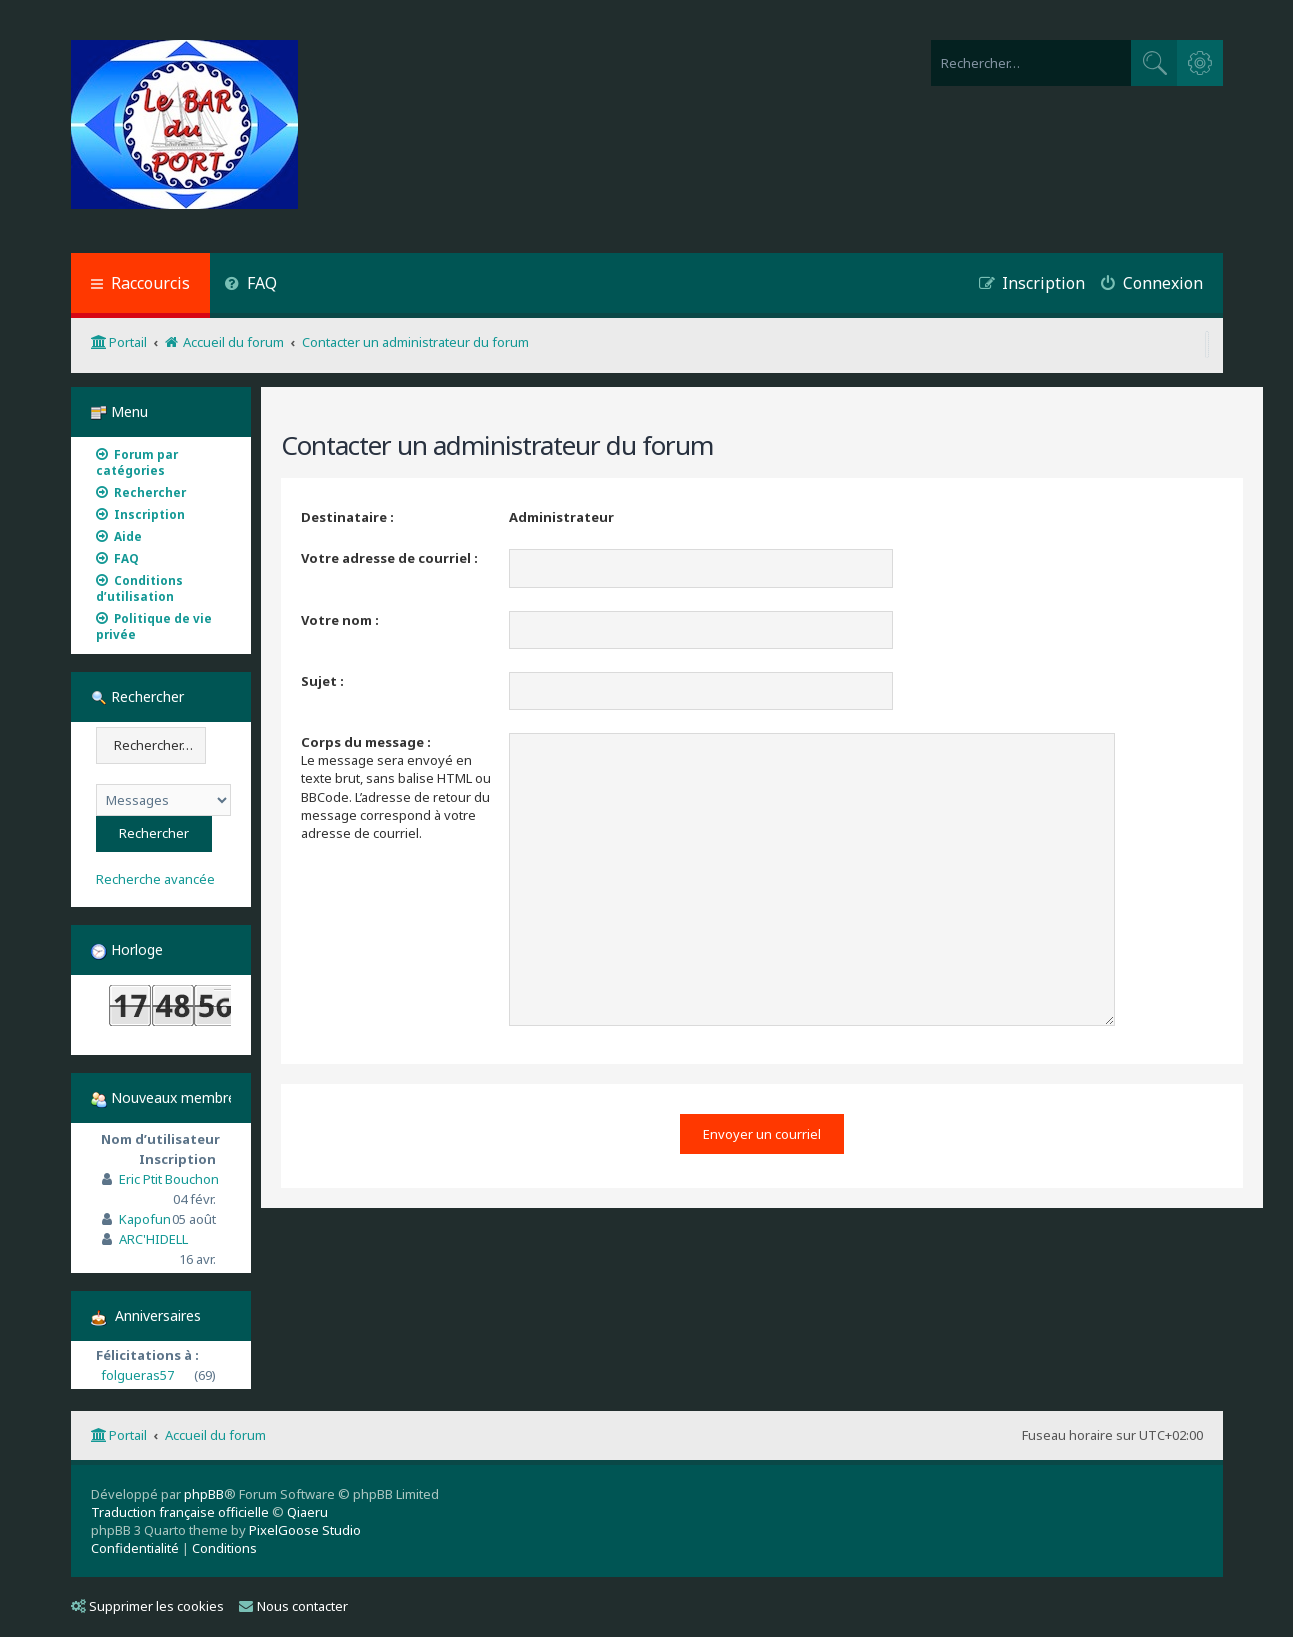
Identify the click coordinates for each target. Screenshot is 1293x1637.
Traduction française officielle (180, 1512)
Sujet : (322, 681)
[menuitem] (251, 285)
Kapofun (145, 1219)
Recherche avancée (155, 879)
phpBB (204, 1494)
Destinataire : (347, 517)
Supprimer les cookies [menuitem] (147, 1606)
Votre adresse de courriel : (389, 558)
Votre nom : (340, 620)
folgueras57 (137, 1375)
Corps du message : (366, 742)
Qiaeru (307, 1512)
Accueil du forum (215, 1435)
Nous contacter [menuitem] (293, 1606)
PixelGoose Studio (305, 1530)
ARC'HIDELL (153, 1239)
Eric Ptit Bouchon (169, 1179)
